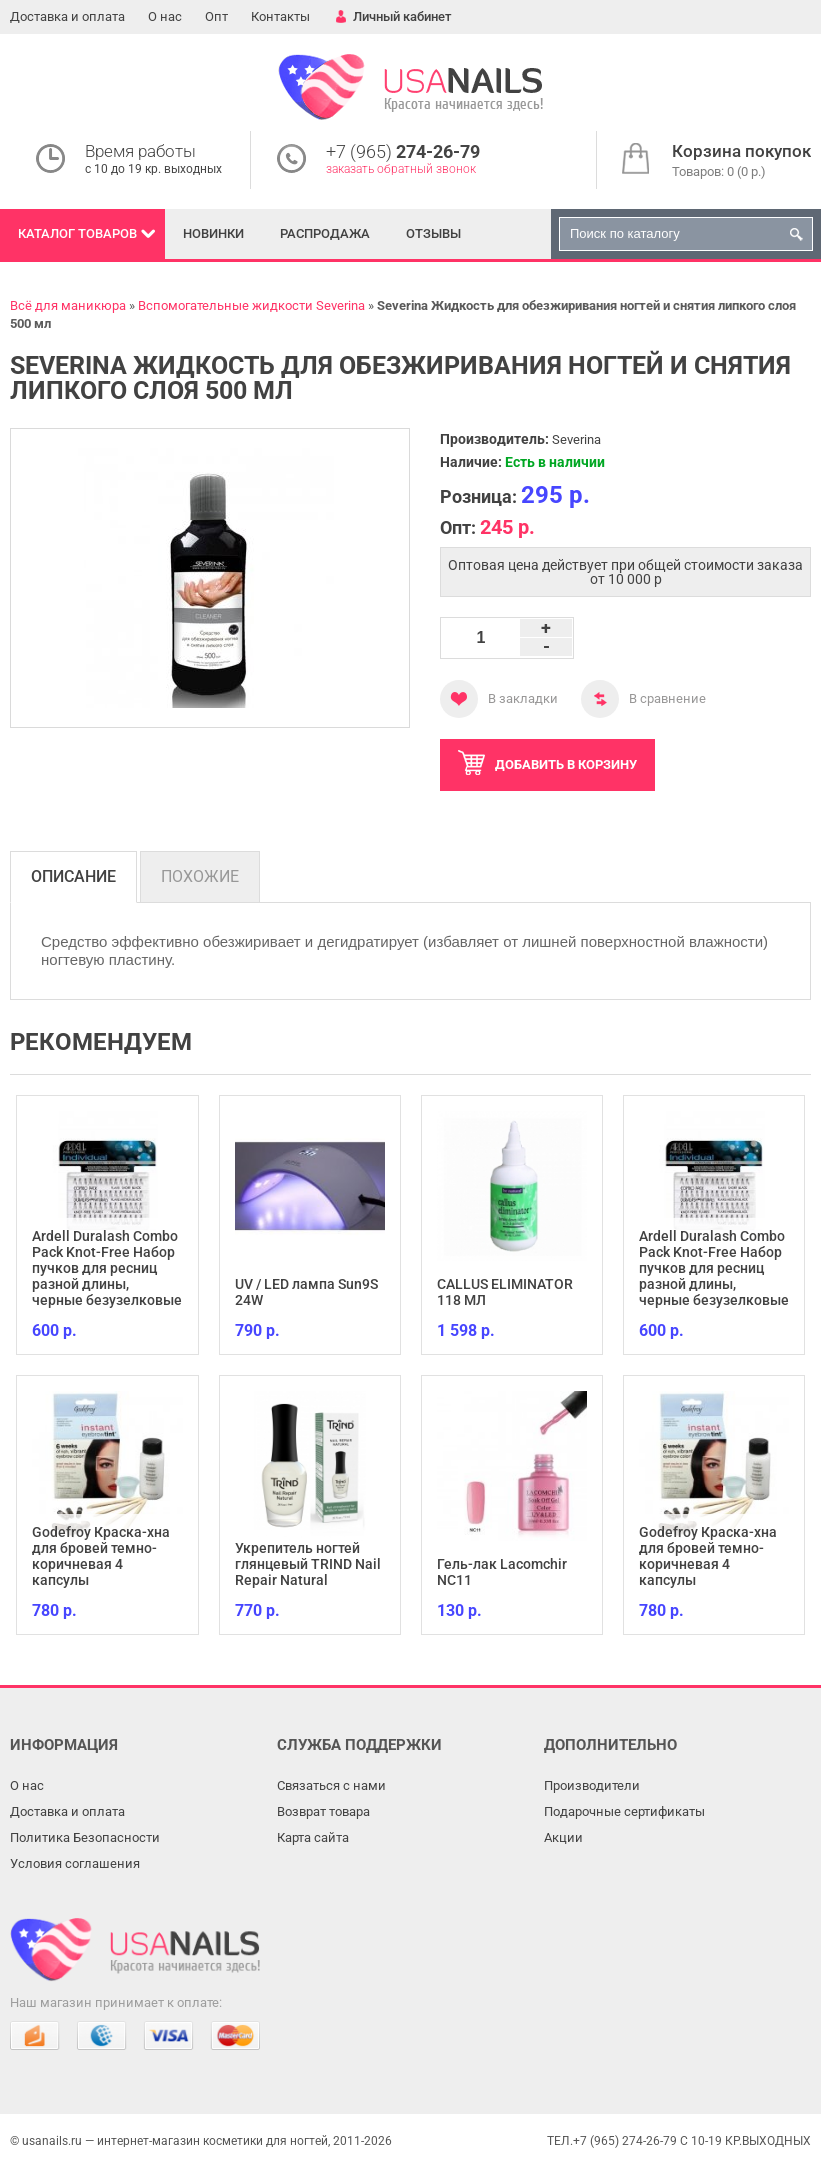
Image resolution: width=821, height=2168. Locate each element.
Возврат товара (323, 1811)
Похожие (200, 876)
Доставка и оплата (67, 16)
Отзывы (433, 233)
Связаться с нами (331, 1785)
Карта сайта (313, 1837)
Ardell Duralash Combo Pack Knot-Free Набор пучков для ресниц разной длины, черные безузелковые (107, 1268)
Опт (216, 16)
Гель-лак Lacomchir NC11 (502, 1572)
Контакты (280, 16)
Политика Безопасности (85, 1837)
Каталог (77, 233)
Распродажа (325, 233)
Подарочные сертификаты (624, 1811)
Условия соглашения (75, 1863)
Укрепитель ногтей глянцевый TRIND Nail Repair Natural (308, 1564)
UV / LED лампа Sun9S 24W (306, 1292)
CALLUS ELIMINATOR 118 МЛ (505, 1292)
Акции (563, 1837)
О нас (165, 16)
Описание (73, 876)
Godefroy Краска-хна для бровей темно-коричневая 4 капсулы (101, 1556)
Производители (592, 1785)
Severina (576, 439)
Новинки (213, 233)
